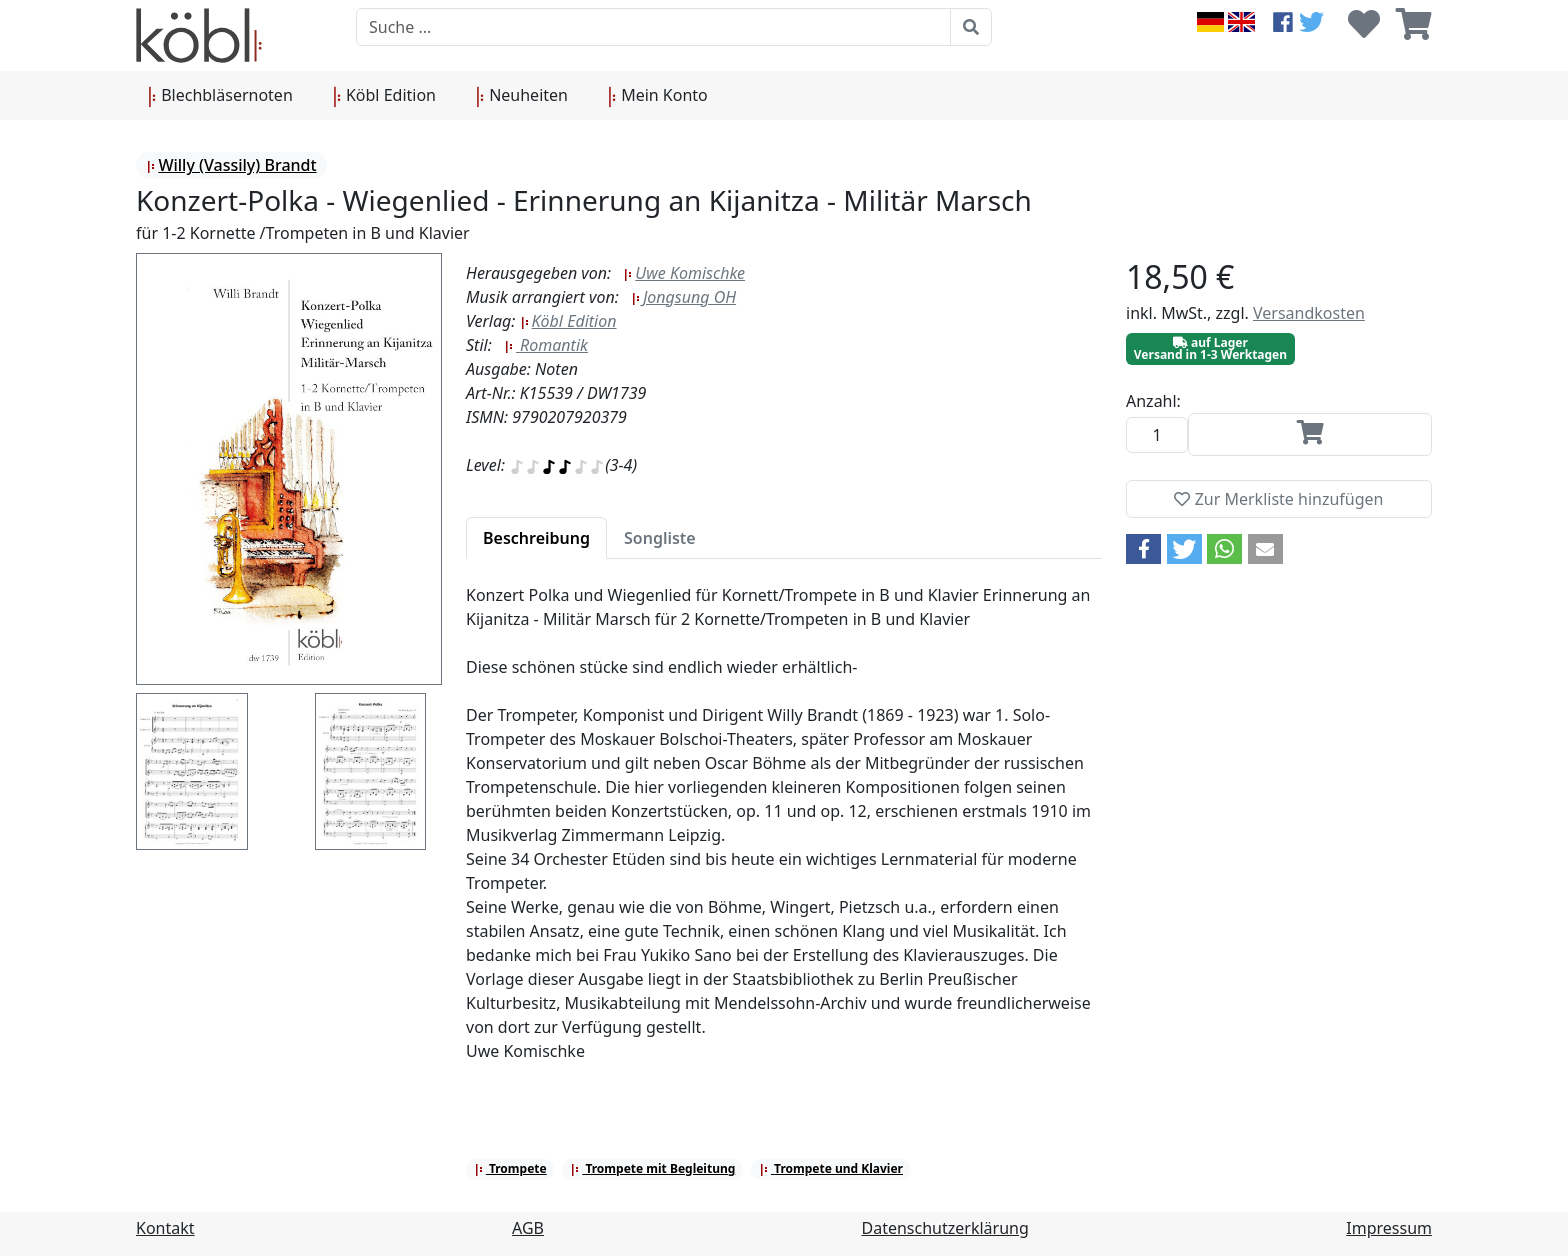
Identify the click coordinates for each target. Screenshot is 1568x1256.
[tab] (536, 538)
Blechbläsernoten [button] (220, 96)
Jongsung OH (683, 297)
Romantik (546, 345)
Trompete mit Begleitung (652, 1168)
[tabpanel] (784, 835)
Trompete (510, 1168)
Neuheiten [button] (522, 96)
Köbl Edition (568, 321)
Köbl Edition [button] (384, 96)
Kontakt (165, 1228)
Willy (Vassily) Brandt (231, 165)
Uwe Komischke (684, 273)
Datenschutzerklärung (945, 1228)
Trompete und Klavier (831, 1168)
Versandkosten (1309, 313)
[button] (1143, 549)
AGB (528, 1228)
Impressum (1389, 1228)
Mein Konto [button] (658, 96)
